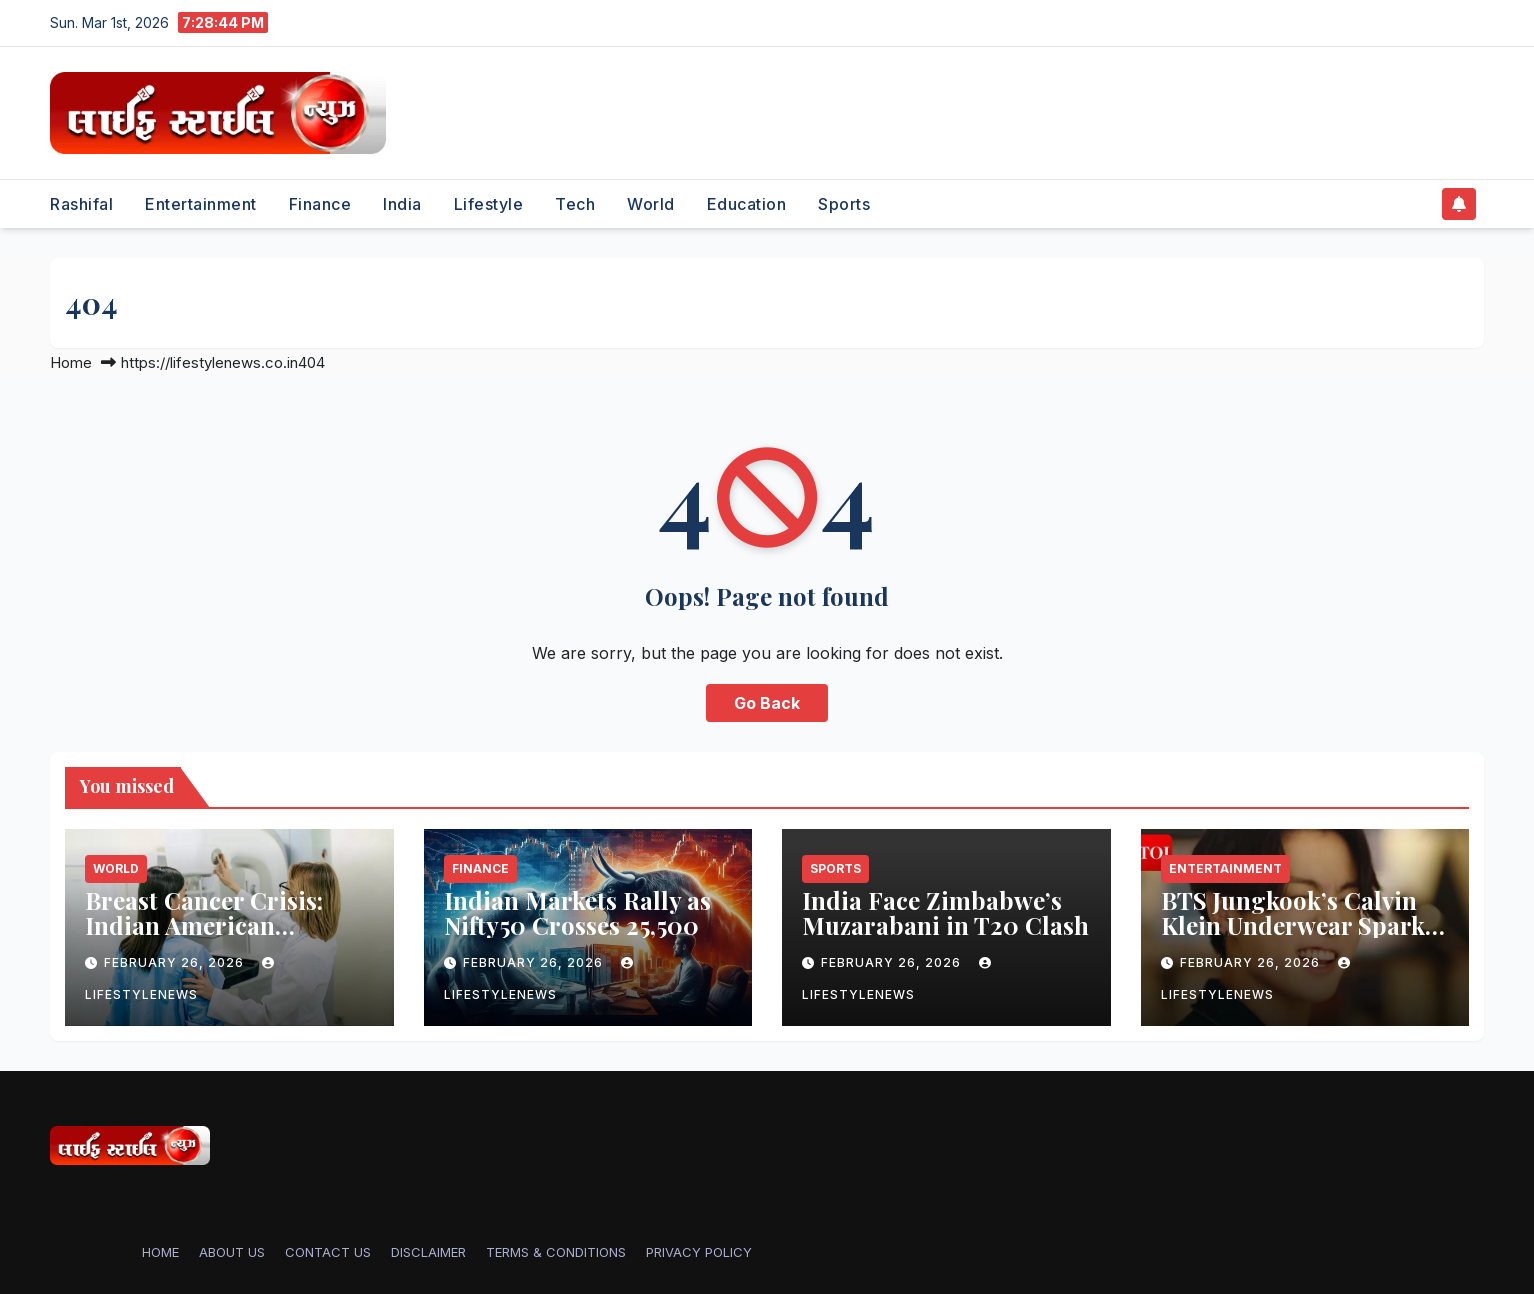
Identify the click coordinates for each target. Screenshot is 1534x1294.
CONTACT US (328, 1252)
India (402, 204)
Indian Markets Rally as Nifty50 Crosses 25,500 (577, 912)
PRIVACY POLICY (699, 1252)
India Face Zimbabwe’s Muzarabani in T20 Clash (945, 912)
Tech (575, 204)
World (651, 204)
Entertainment (201, 204)
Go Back (767, 703)
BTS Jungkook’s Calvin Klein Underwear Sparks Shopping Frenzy (1298, 925)
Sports (844, 204)
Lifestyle (489, 204)
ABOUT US (232, 1252)
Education (747, 204)
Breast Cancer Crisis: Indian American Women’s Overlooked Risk (204, 937)
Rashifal (81, 204)
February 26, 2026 (176, 962)
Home (71, 362)
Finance (320, 204)
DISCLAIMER (428, 1252)
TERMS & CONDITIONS (556, 1252)
